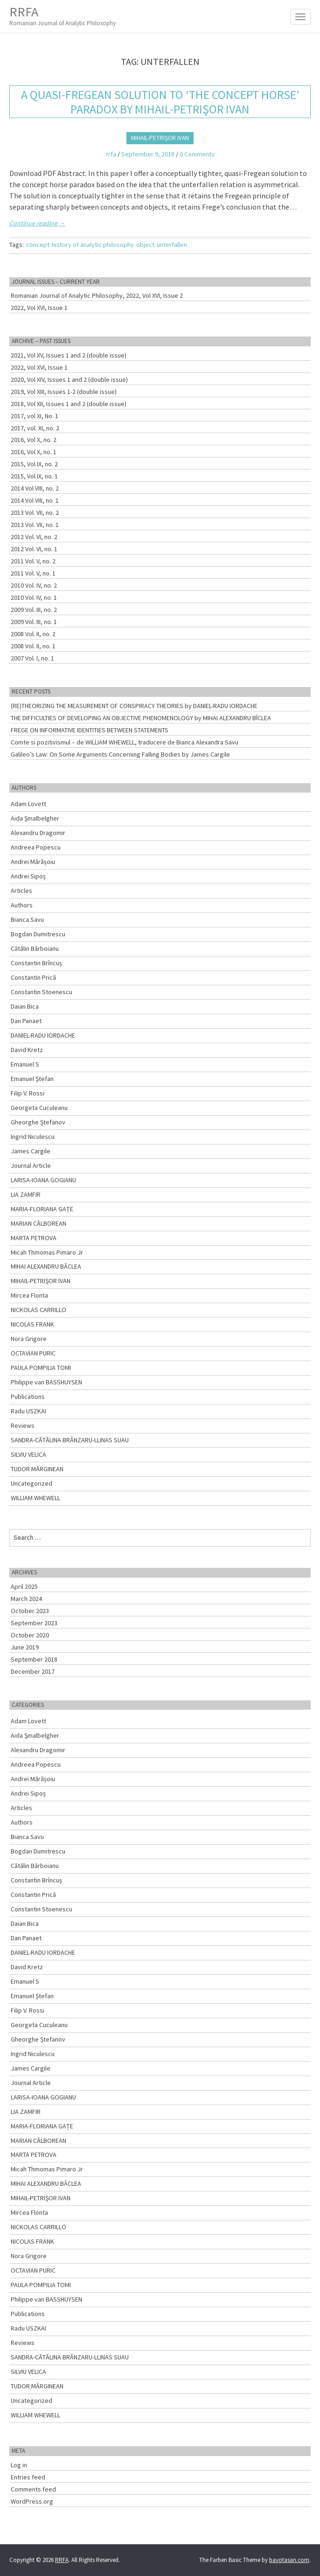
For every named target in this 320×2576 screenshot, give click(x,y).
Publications (28, 1396)
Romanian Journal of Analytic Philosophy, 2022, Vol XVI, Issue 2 (97, 295)
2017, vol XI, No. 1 (34, 416)
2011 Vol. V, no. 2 (33, 561)
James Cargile (30, 1151)
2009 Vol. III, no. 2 (34, 609)
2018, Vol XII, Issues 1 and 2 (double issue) (68, 404)
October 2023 (30, 1611)
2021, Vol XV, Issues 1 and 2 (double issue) (68, 355)
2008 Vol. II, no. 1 (33, 646)
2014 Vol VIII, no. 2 (35, 488)
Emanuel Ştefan (32, 1078)
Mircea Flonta (29, 1295)
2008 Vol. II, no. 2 (33, 634)
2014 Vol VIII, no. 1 (35, 500)
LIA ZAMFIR (26, 1194)
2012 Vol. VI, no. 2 (34, 537)
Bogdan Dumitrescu (38, 934)
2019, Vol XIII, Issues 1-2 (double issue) (64, 391)
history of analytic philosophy (93, 244)
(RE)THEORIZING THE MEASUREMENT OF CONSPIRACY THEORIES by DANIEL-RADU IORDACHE (134, 706)
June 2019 (25, 1647)
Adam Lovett (28, 804)
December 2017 (33, 1671)
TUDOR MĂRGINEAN (37, 1469)
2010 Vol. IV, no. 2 (34, 585)
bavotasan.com (289, 2560)
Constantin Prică (33, 977)
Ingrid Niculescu (33, 1136)
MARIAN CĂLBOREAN (38, 1223)
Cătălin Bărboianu (35, 948)
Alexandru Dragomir (38, 832)
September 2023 (34, 1623)
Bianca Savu (27, 919)
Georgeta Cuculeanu (39, 1107)
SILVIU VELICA (28, 1454)
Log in (19, 2465)
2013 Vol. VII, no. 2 (35, 512)
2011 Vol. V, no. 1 (33, 573)
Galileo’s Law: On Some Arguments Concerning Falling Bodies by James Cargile (120, 754)
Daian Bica (25, 1006)
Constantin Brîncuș (36, 963)
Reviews (23, 1425)
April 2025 (24, 1586)
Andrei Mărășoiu (33, 861)
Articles (21, 890)
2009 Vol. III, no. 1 (34, 622)
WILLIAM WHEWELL (35, 1498)
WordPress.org (32, 2501)
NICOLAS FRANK (32, 1324)
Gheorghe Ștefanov (38, 1122)
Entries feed (28, 2477)
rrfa (111, 154)
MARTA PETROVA (33, 1238)
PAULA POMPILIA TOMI (41, 1367)
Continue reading (37, 223)
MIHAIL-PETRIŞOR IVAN (160, 138)
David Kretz (27, 1050)
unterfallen (172, 244)
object (145, 244)
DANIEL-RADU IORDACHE (43, 1035)
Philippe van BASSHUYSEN (46, 1382)
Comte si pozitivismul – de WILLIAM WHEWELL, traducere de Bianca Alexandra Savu (124, 742)
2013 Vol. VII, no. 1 (35, 524)
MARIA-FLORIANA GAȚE (42, 1209)
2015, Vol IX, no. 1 (34, 476)
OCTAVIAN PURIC (33, 1353)
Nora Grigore (29, 1338)
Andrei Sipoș (28, 876)
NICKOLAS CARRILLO (38, 1310)
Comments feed (33, 2489)
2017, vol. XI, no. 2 (35, 428)
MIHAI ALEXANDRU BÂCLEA (46, 1266)
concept (37, 244)
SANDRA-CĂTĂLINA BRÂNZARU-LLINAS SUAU (70, 1440)
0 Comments (197, 154)
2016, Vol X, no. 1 (33, 452)
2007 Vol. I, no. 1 (32, 658)
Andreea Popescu (36, 847)
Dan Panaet (26, 1021)
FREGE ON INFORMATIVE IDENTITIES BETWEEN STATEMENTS (89, 730)
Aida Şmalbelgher (35, 818)
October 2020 (30, 1635)
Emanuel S (25, 1064)
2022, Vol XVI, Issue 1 (39, 307)
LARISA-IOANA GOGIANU (43, 1180)
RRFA (62, 15)
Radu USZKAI (28, 1411)
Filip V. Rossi (27, 1093)
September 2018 (34, 1659)
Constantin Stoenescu (41, 992)
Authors (22, 905)
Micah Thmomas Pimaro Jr (47, 1252)
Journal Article (31, 1165)
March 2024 (26, 1598)
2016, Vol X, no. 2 (33, 439)
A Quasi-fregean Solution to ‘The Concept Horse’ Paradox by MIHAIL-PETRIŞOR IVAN (160, 102)
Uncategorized (31, 1483)
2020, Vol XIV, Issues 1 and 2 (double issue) (69, 379)
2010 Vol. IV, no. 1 (34, 597)
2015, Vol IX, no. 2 (34, 464)
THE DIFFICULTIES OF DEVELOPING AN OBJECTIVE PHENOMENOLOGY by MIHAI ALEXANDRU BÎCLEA (141, 718)
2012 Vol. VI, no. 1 (34, 549)
